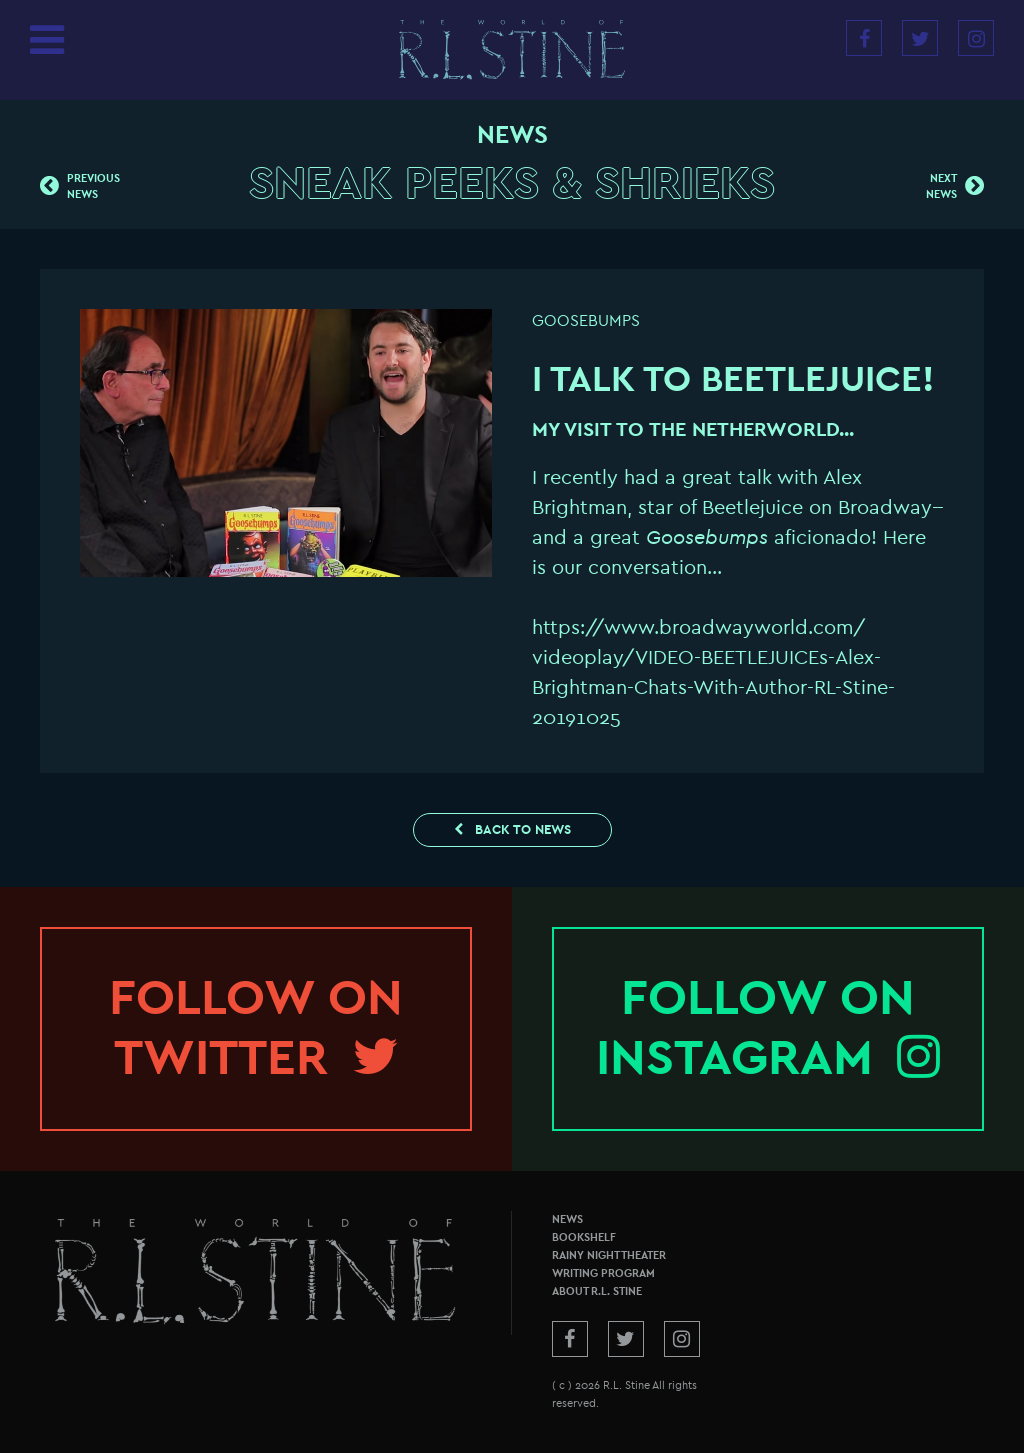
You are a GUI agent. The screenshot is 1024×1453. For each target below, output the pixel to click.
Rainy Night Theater (609, 1255)
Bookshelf (584, 1237)
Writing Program (603, 1273)
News (567, 1219)
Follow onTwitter (256, 1028)
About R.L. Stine (597, 1291)
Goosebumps (586, 321)
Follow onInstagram (768, 1028)
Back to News (512, 829)
